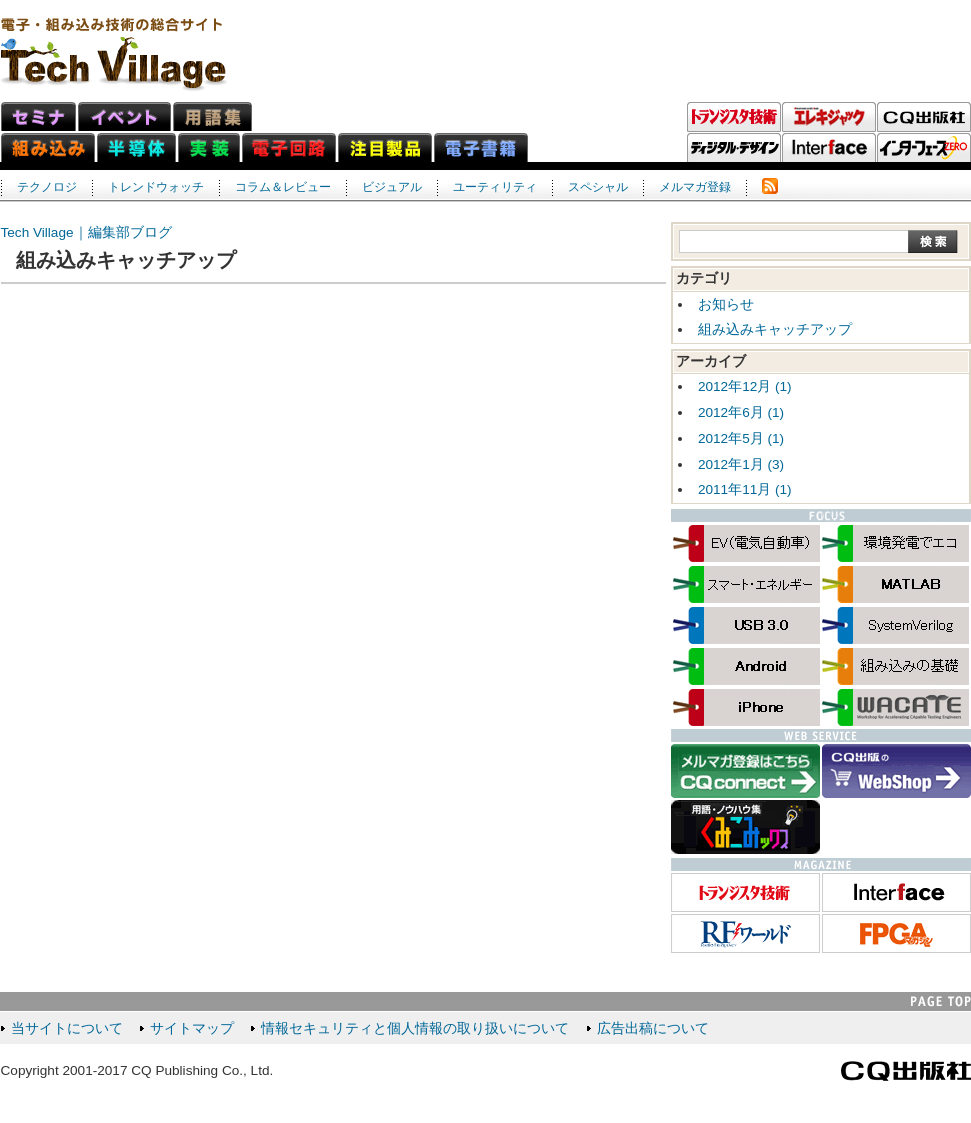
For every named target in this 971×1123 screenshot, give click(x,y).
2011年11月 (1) (745, 489)
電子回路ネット (289, 147)
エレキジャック (829, 117)
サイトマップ (192, 1028)
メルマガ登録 (695, 187)
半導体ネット (136, 147)
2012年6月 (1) (741, 412)
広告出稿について (653, 1028)
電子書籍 (481, 147)
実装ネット (209, 147)
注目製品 (385, 147)
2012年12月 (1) (745, 386)
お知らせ (726, 304)
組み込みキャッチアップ (775, 329)
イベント (124, 116)
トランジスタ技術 (734, 117)
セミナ (38, 116)
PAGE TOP (941, 1001)
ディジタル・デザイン (734, 148)
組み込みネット (48, 147)
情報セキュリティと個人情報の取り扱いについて (415, 1028)
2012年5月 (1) (741, 438)
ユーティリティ (495, 187)
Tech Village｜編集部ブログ (86, 232)
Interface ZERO (924, 148)
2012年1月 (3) (741, 464)
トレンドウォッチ (156, 187)
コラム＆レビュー (283, 187)
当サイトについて (67, 1028)
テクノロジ (47, 187)
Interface (829, 148)
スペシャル (598, 187)
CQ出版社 (906, 1071)
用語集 (212, 116)
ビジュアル (392, 187)
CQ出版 (924, 117)
